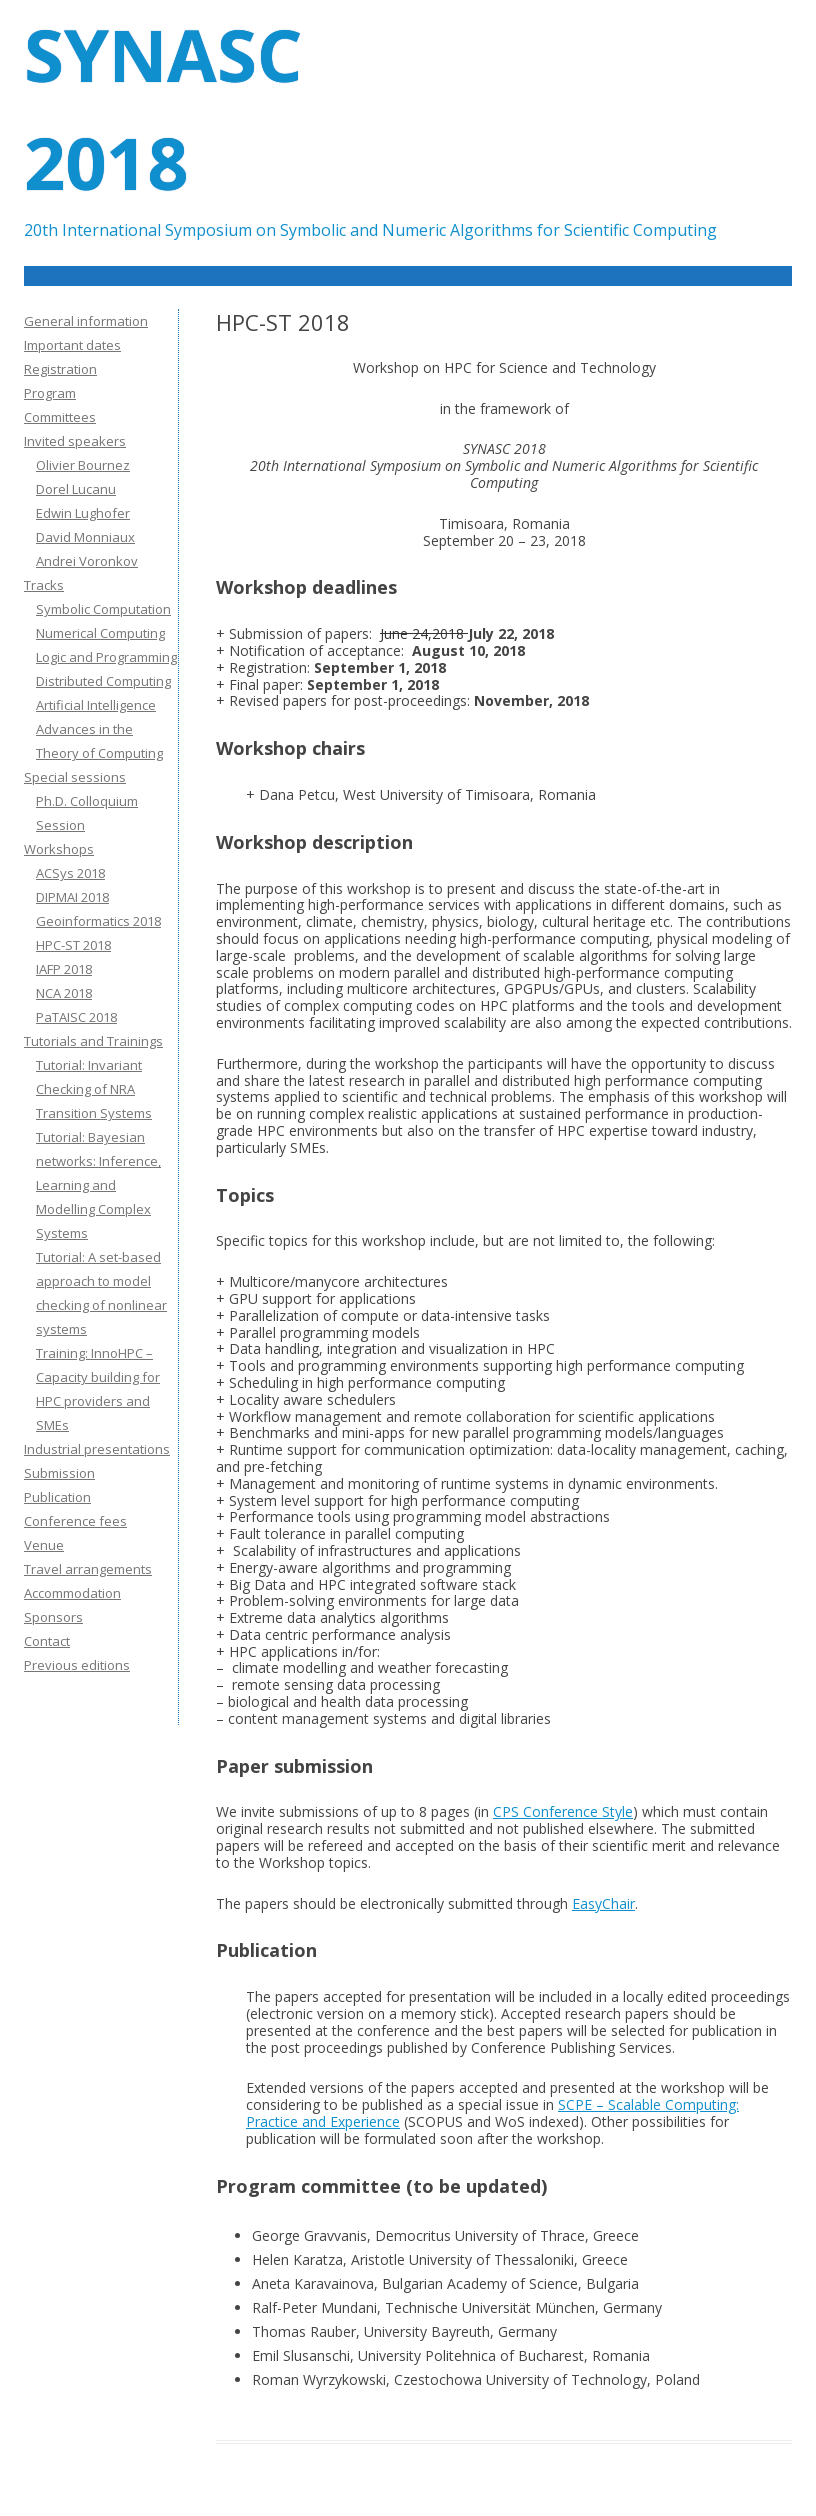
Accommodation (72, 1593)
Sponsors (53, 1617)
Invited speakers (75, 441)
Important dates (72, 345)
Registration (60, 369)
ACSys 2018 (70, 873)
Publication (57, 1497)
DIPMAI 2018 (72, 897)
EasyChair (603, 1903)
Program (50, 393)
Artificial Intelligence (96, 705)
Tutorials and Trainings (93, 1041)
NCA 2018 (64, 993)
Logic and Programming (106, 657)
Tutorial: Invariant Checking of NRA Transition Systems (94, 1089)
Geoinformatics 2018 (98, 921)
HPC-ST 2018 (73, 945)
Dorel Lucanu (76, 489)
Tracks (44, 585)
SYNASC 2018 (163, 108)
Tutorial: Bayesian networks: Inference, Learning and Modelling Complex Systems (98, 1185)
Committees (60, 417)
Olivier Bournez (83, 465)
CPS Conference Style (563, 1811)
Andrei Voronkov (87, 561)
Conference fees (75, 1521)
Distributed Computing (103, 681)
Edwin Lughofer (83, 513)
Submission (59, 1473)
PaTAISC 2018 (76, 1017)
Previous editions (77, 1665)
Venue (44, 1545)
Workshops (59, 849)
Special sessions (75, 777)
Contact (47, 1641)
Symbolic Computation (103, 609)
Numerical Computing (100, 633)
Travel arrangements (88, 1569)
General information (86, 321)
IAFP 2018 (64, 969)
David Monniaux (85, 537)
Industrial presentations (97, 1449)
